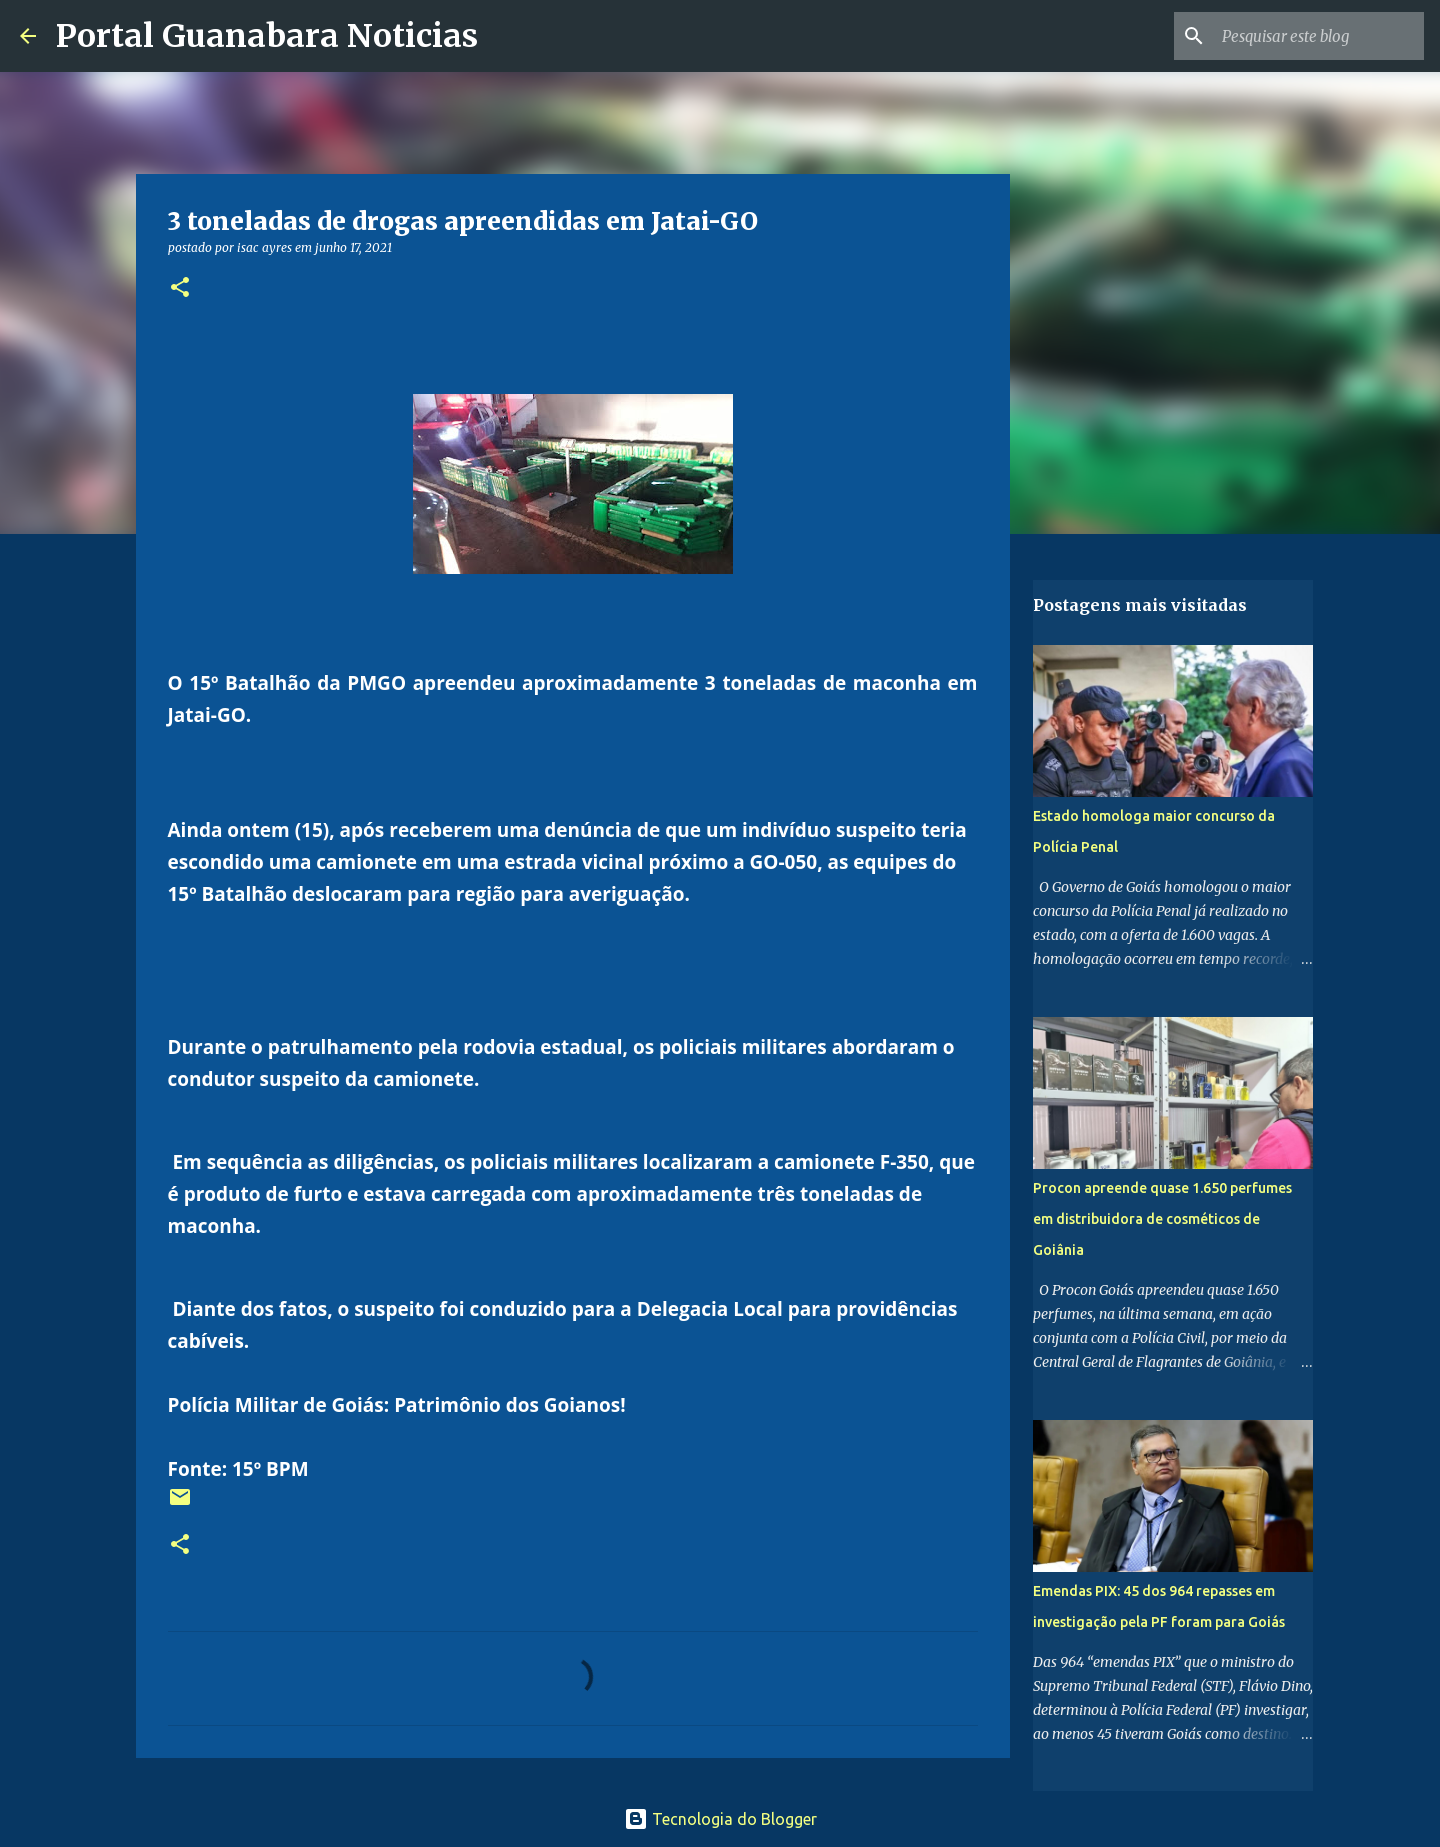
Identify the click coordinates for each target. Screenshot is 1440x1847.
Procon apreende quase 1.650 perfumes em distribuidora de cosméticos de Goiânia (1162, 1219)
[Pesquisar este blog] (1319, 36)
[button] (180, 288)
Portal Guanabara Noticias (267, 36)
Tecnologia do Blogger (720, 1819)
